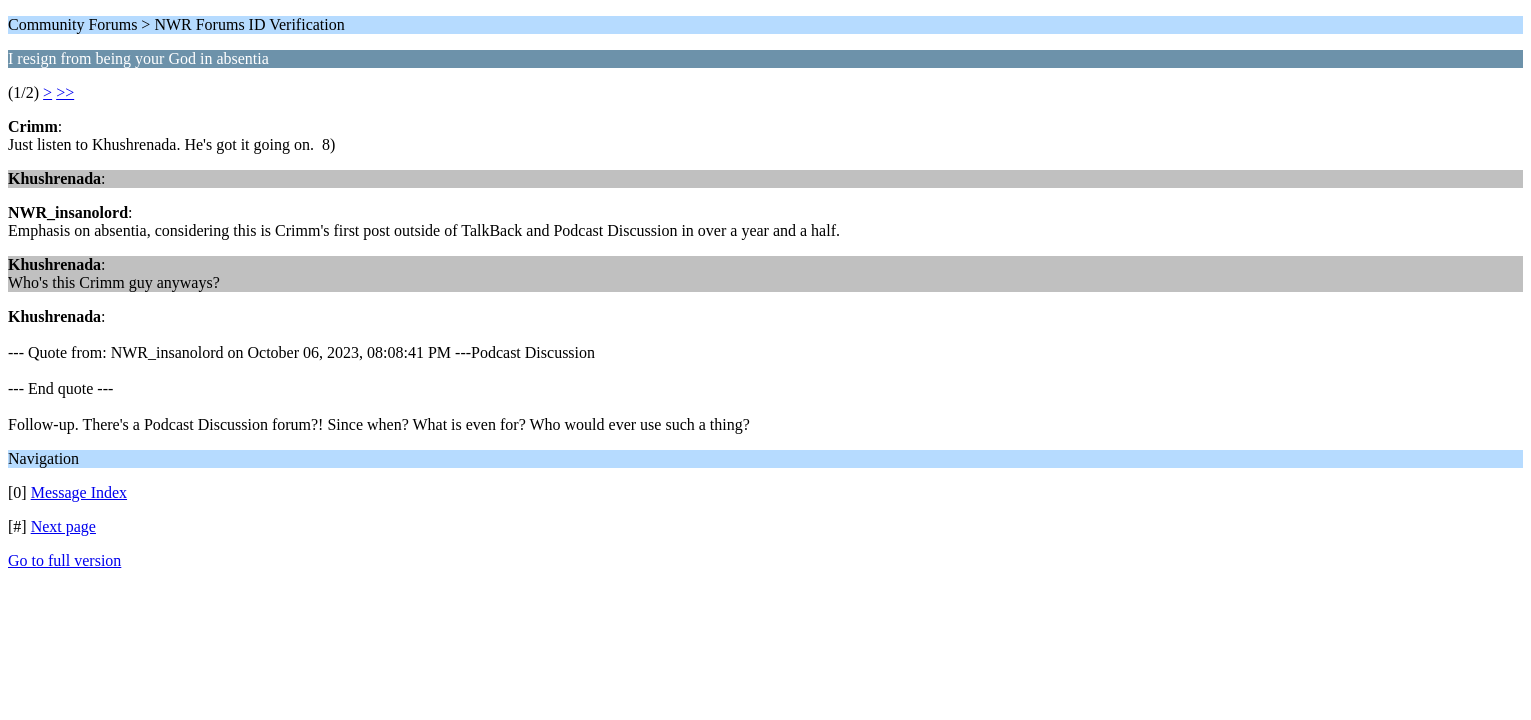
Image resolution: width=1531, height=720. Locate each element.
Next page (63, 526)
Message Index (79, 492)
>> (65, 92)
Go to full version (64, 560)
